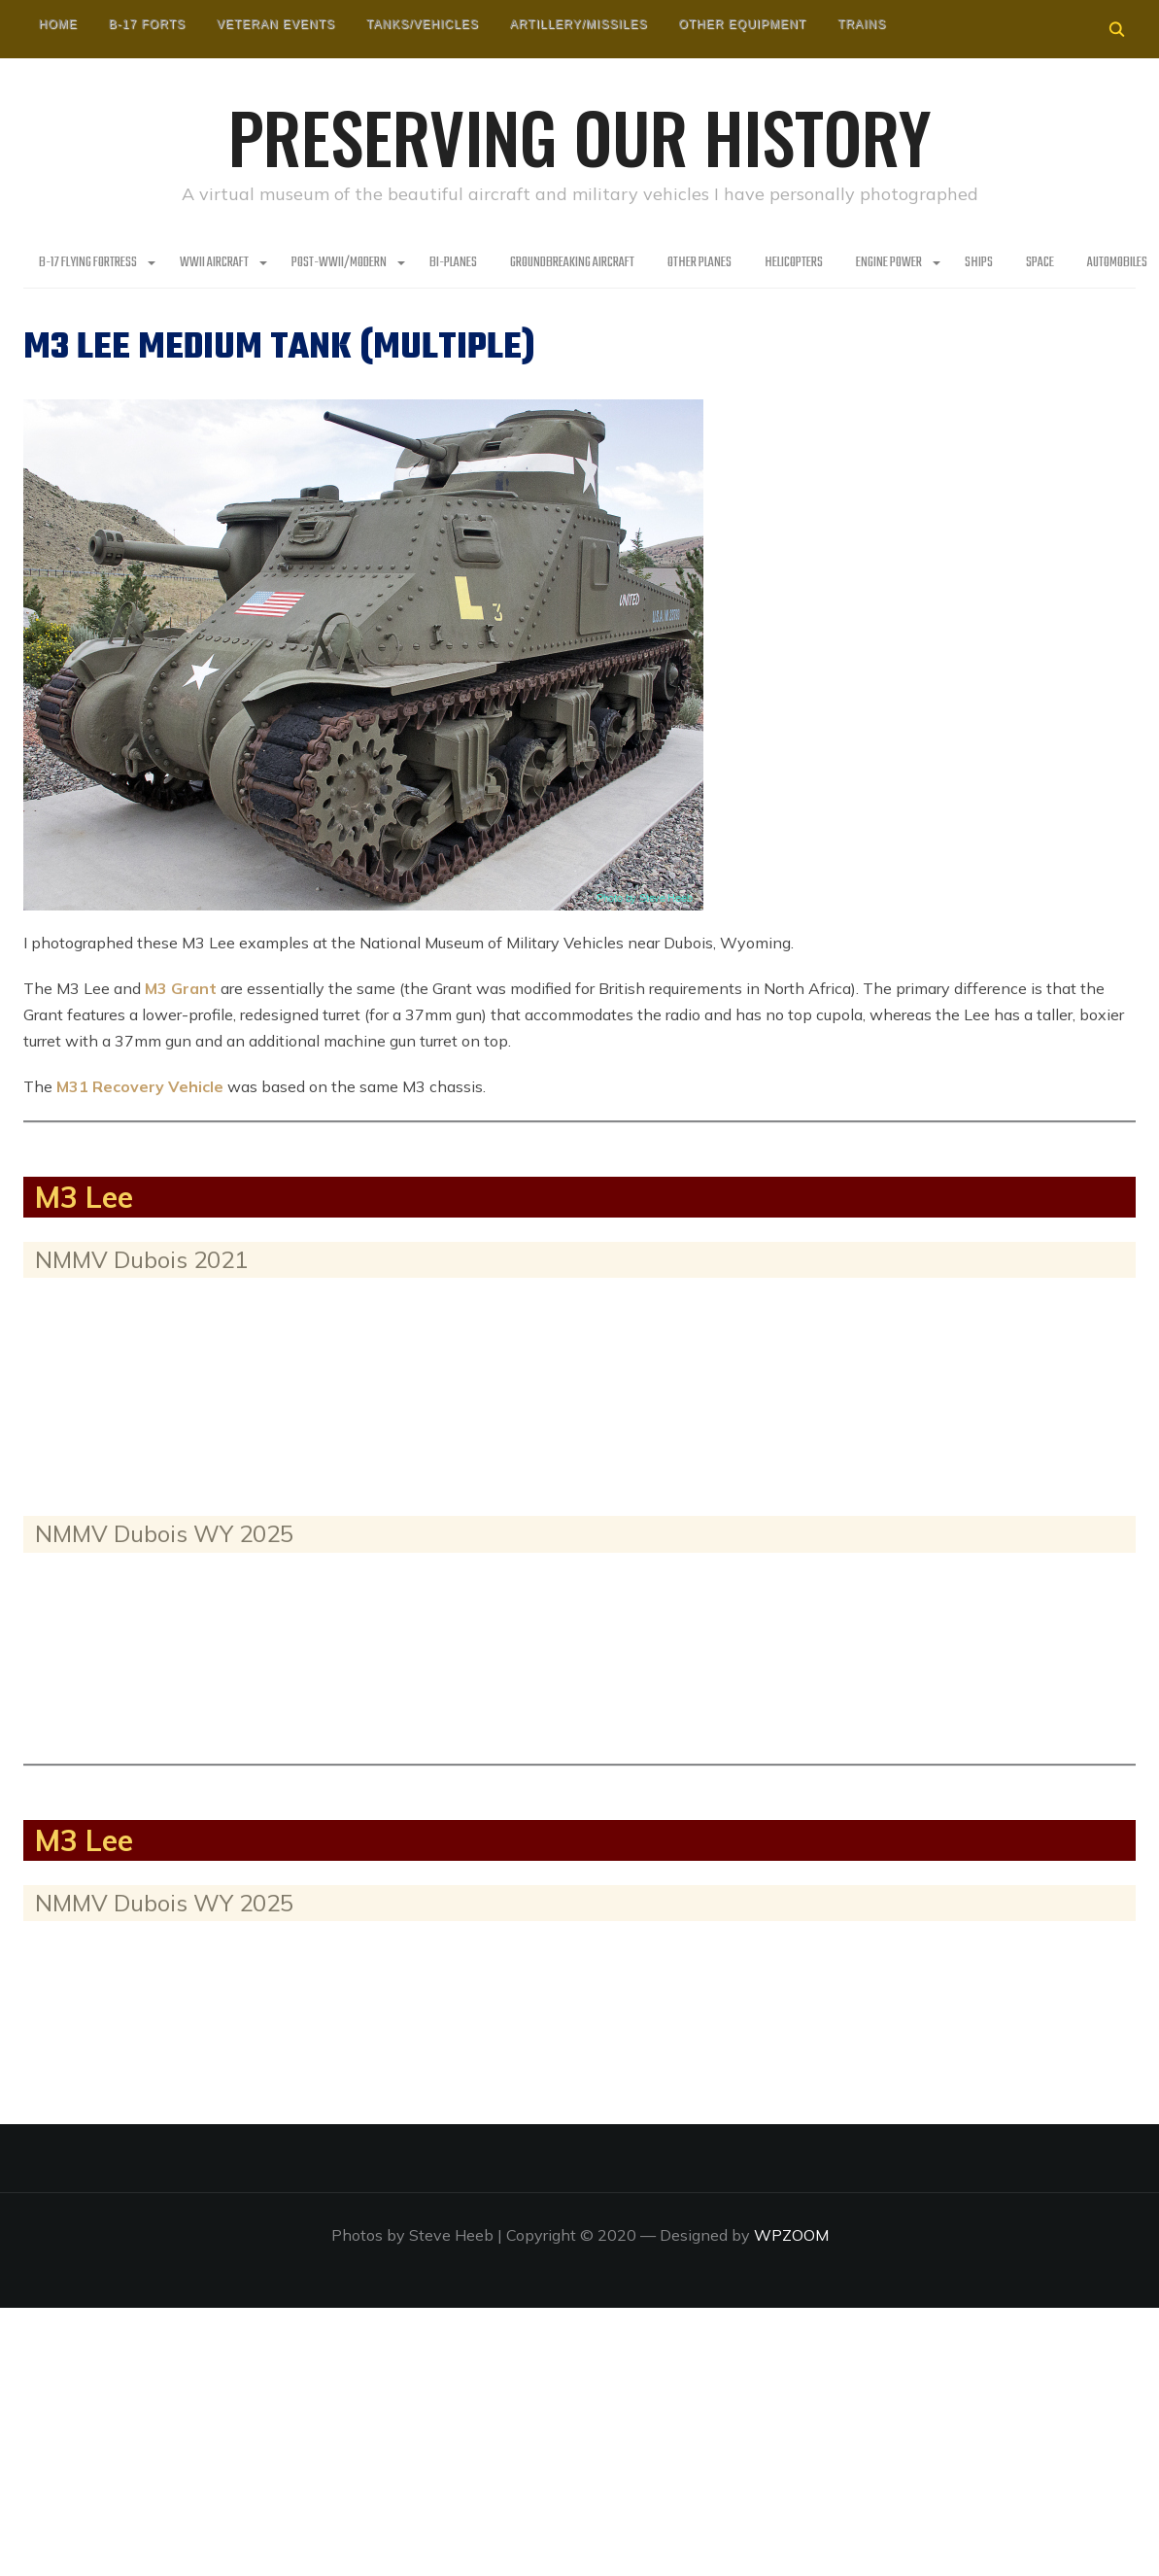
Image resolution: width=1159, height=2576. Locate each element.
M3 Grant (181, 988)
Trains (861, 24)
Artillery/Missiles (579, 24)
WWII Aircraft (214, 263)
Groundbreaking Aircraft (572, 263)
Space (1040, 263)
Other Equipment (742, 24)
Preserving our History (580, 136)
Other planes (699, 263)
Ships (979, 263)
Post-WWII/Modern (339, 263)
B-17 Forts (147, 24)
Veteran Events (276, 24)
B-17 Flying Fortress (88, 263)
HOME (58, 24)
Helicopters (794, 263)
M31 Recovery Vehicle (139, 1086)
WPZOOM (791, 2235)
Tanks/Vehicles (422, 24)
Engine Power (889, 263)
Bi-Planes (453, 263)
